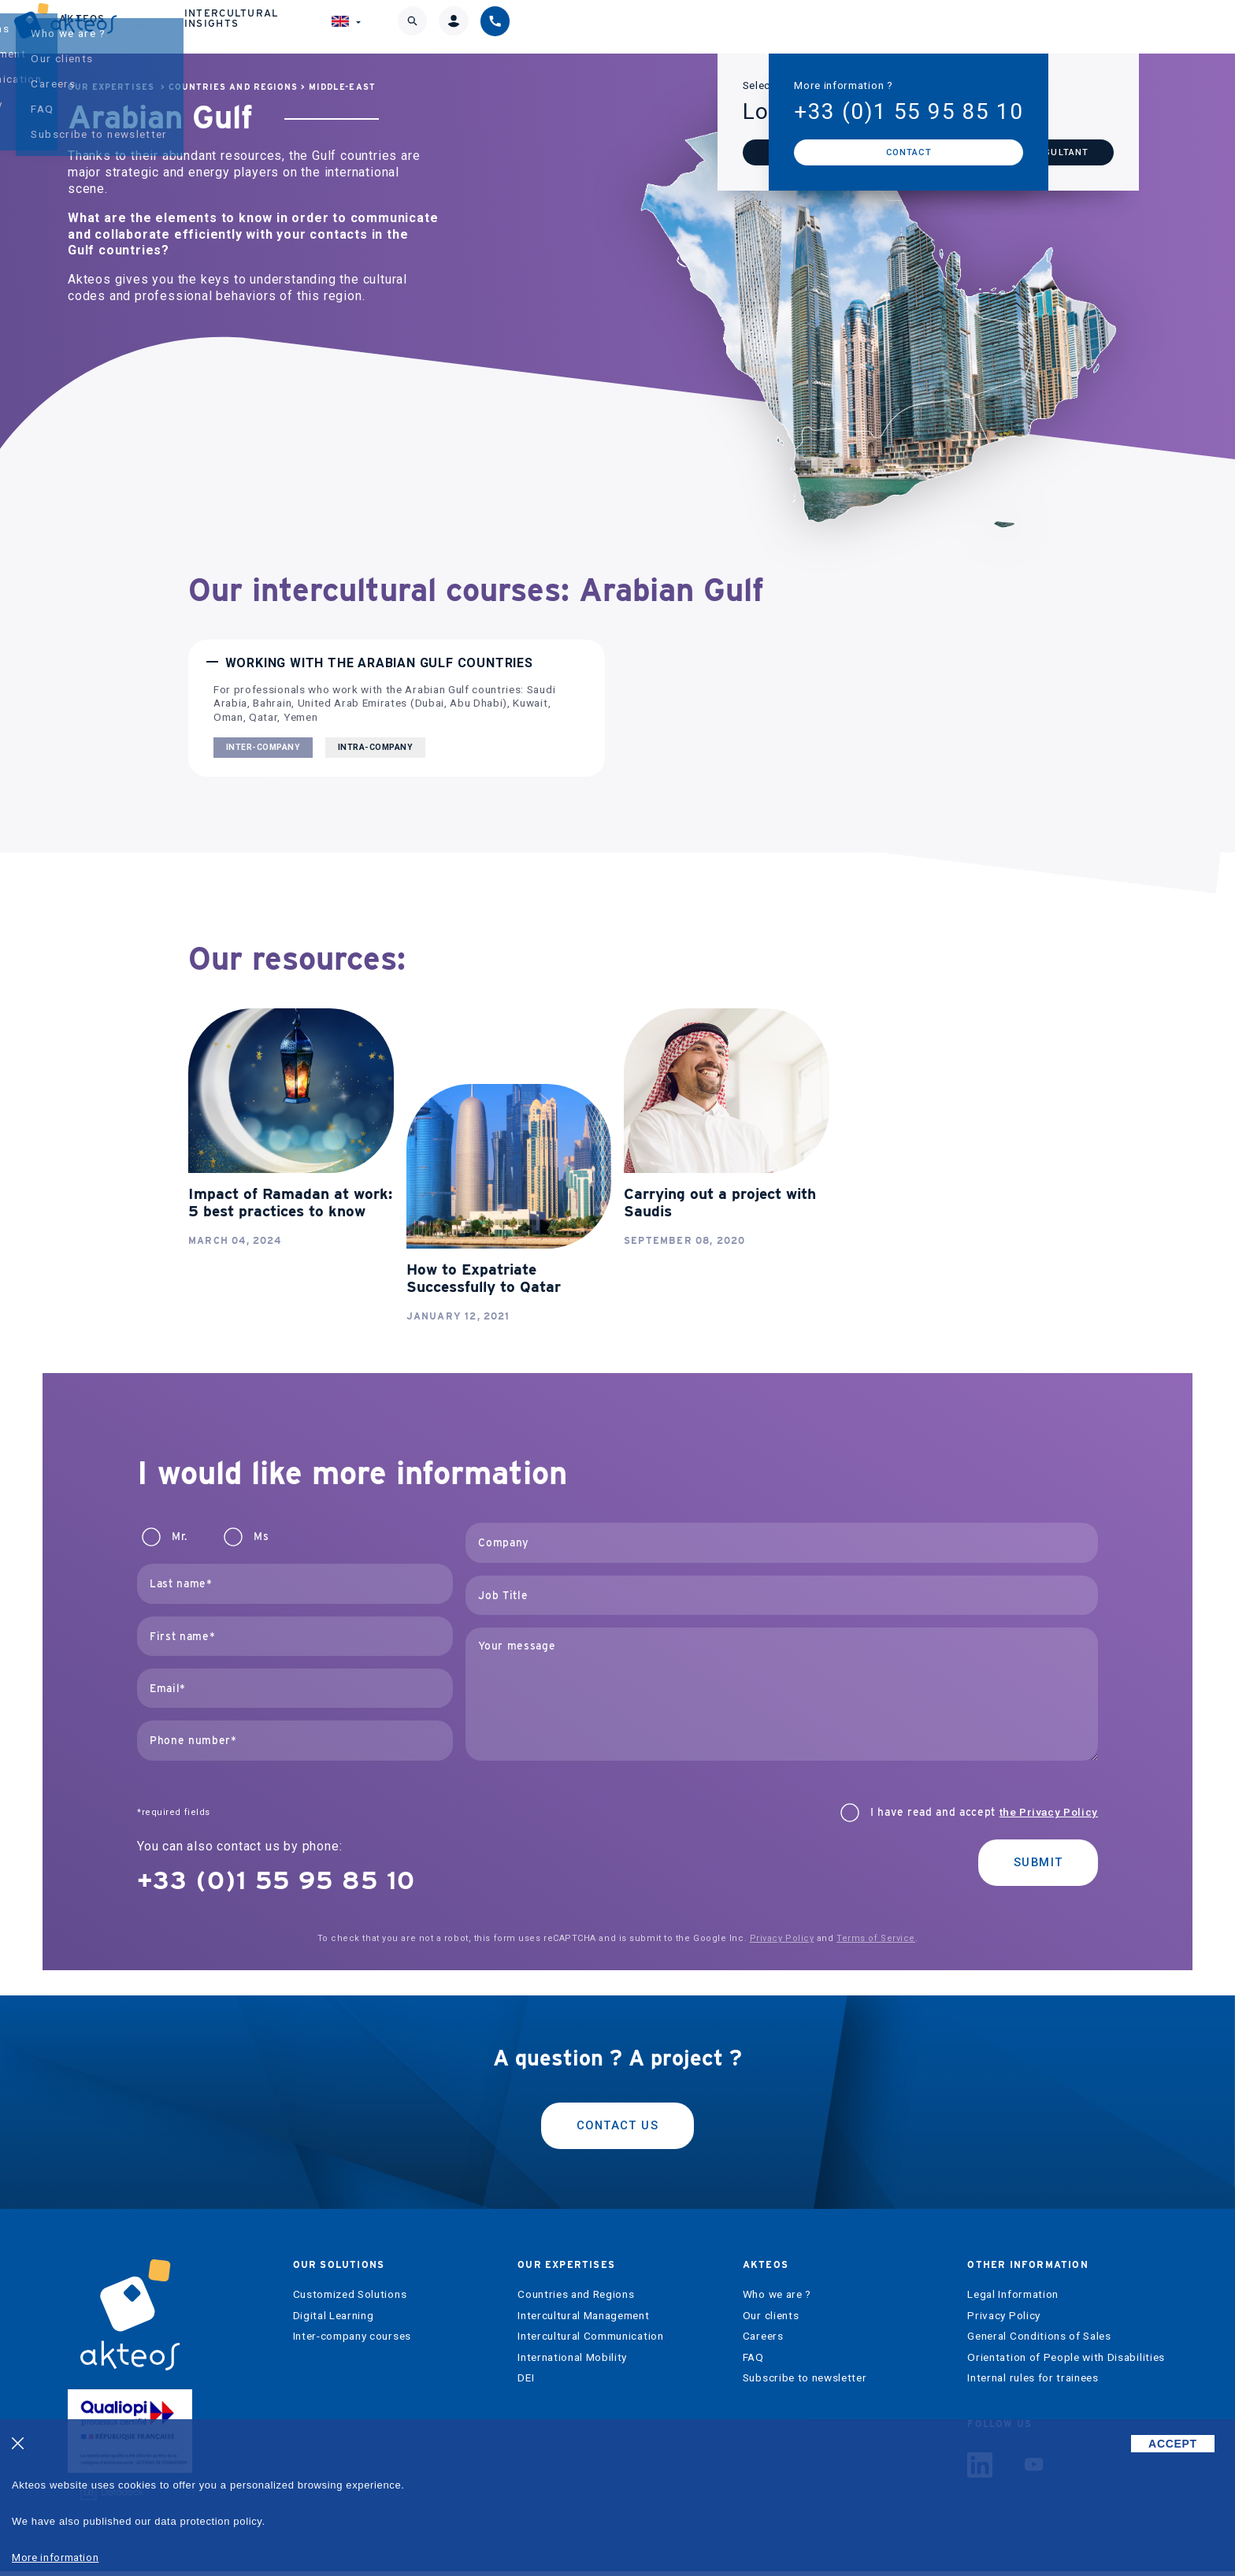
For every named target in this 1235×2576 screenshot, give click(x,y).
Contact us (617, 2127)
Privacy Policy (782, 1938)
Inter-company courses (352, 2341)
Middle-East (342, 87)
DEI (525, 2383)
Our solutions (445, 26)
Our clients (771, 2320)
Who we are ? (777, 2299)
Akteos (729, 26)
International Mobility (572, 2362)
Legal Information (1013, 2299)
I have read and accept (984, 1812)
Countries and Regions (233, 87)
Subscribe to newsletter (805, 2383)
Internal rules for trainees (1032, 2383)
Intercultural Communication (590, 2341)
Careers (763, 2341)
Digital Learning (333, 2320)
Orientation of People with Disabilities (1066, 2362)
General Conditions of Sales (1039, 2341)
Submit (1033, 1864)
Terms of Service (875, 1938)
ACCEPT (1172, 2443)
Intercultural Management (583, 2320)
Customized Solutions (350, 2299)
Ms (261, 1536)
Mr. (179, 1536)
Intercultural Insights (887, 26)
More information (55, 2557)
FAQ (753, 2362)
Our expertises (600, 26)
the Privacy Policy (1048, 1812)
